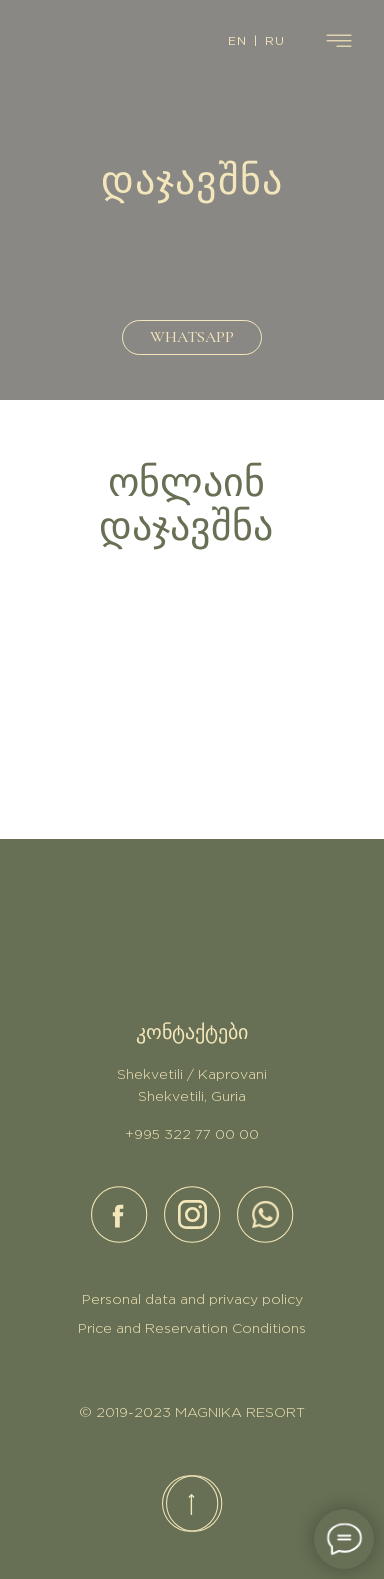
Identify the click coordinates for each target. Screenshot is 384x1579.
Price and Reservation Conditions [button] (192, 1329)
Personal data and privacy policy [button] (192, 1300)
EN (237, 41)
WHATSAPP (192, 337)
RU (275, 41)
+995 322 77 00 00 (192, 1135)
